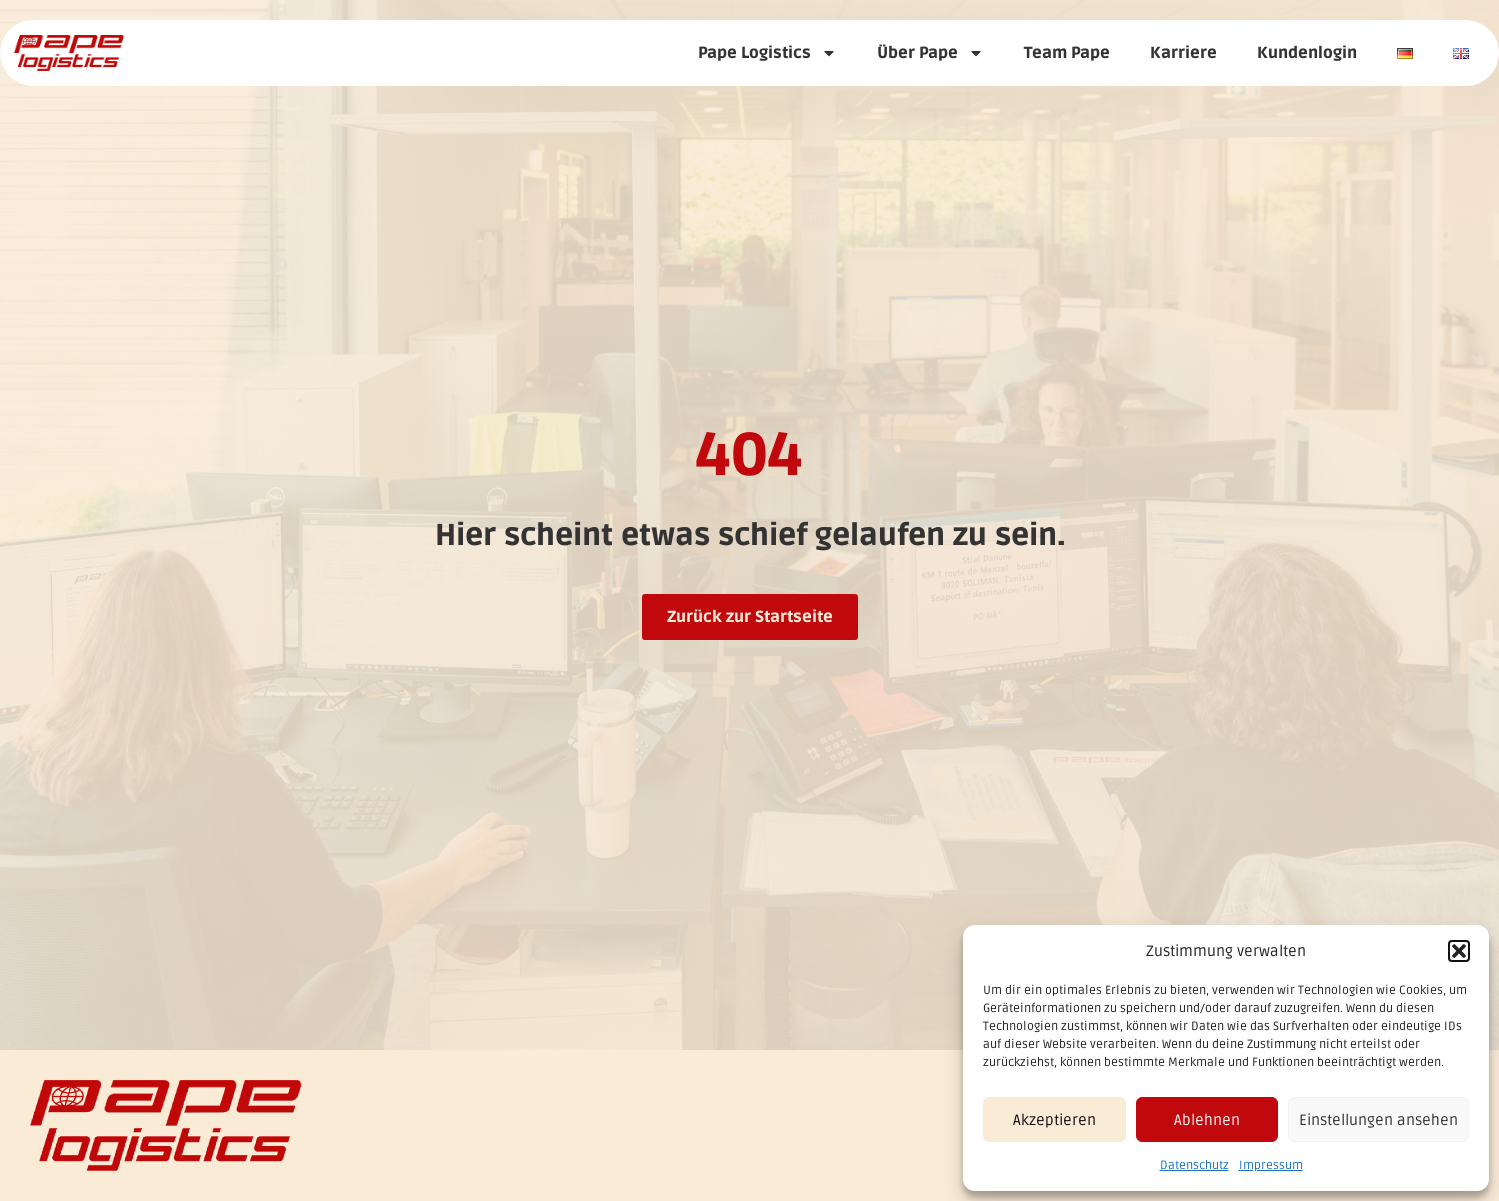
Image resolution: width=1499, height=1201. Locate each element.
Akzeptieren (1054, 1120)
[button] (1459, 951)
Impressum (1271, 1165)
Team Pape (1067, 53)
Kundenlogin (1307, 53)
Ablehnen (1207, 1120)
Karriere (1183, 53)
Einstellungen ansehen (1378, 1120)
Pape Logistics (767, 53)
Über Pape (930, 53)
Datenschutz (1194, 1165)
